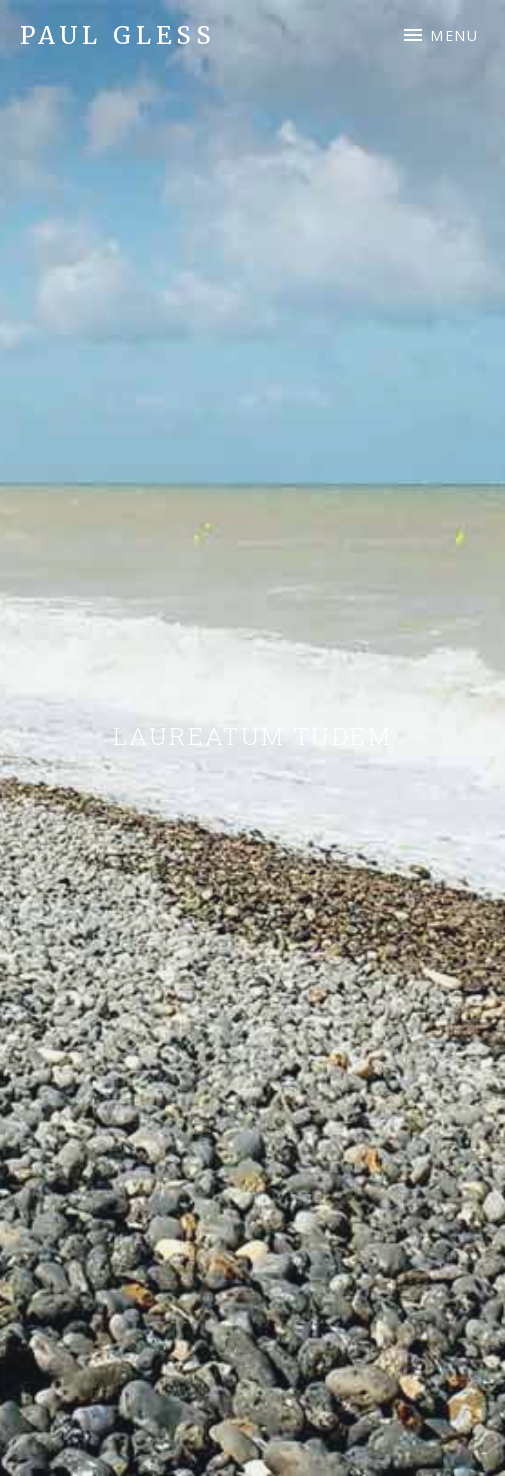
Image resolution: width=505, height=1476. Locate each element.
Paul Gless (118, 35)
